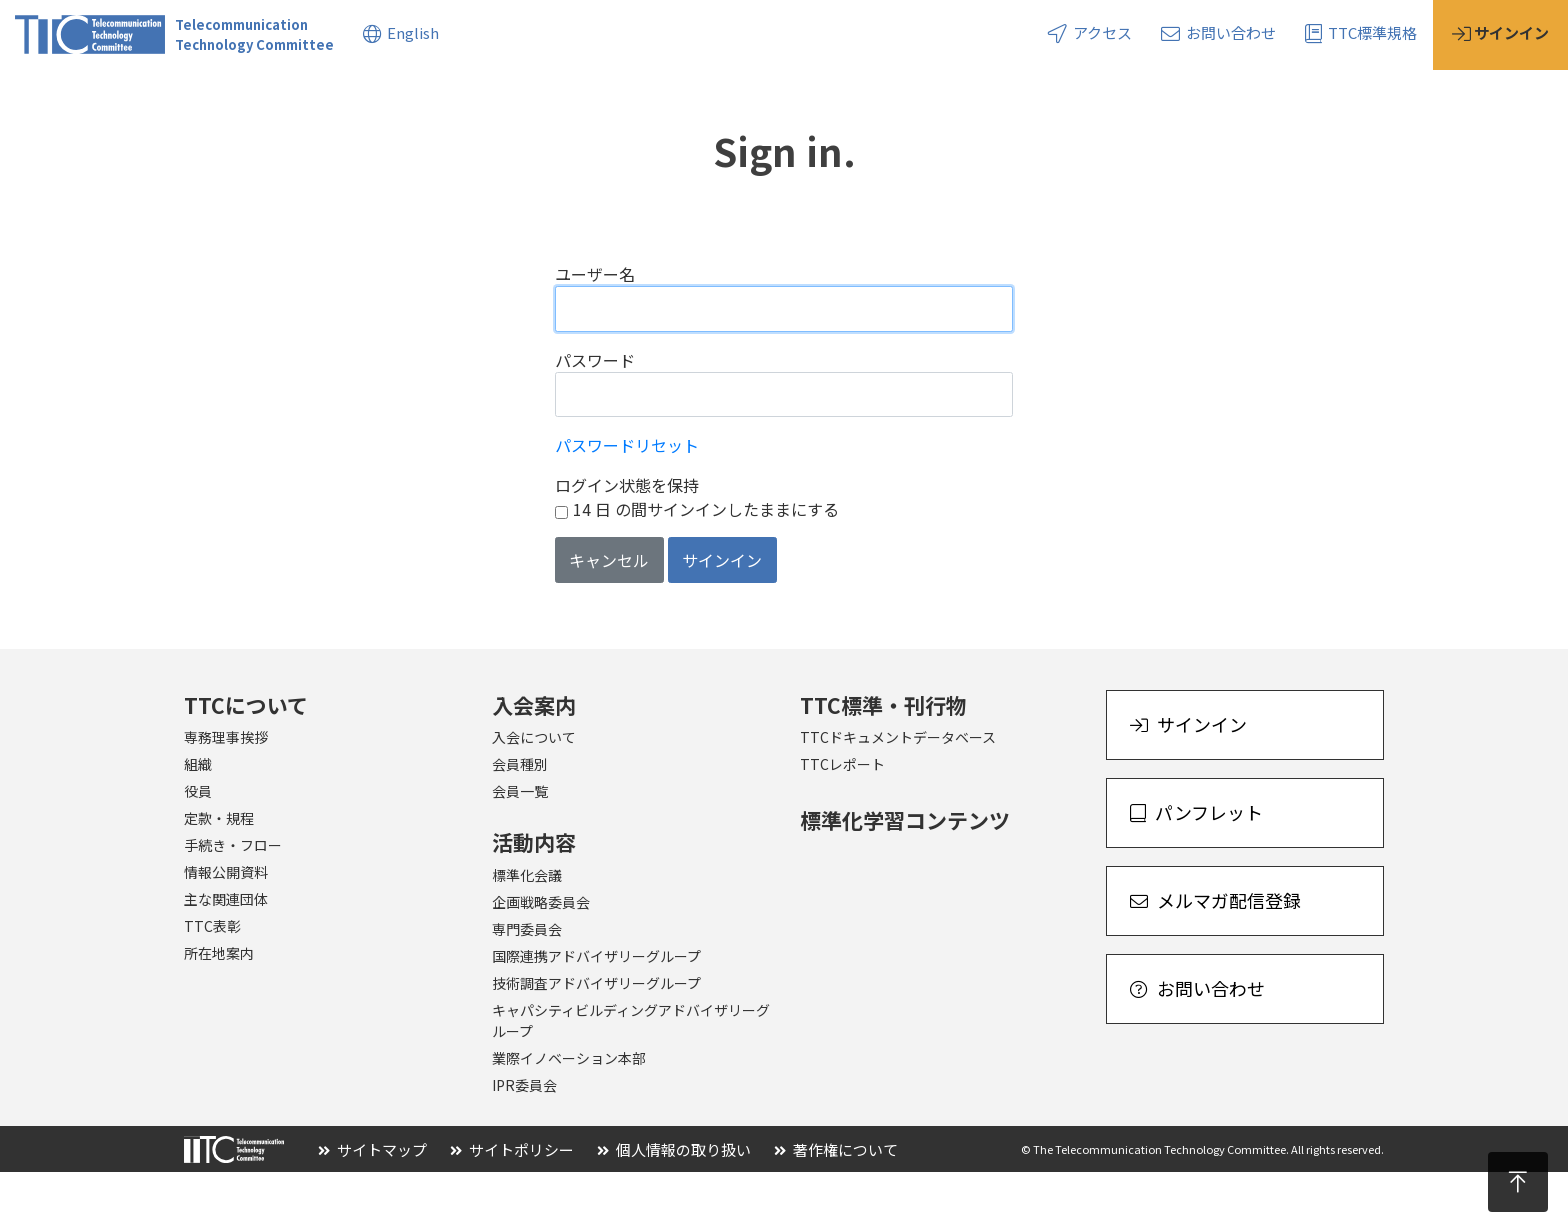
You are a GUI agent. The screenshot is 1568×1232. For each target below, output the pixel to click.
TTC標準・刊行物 (883, 765)
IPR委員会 (524, 1145)
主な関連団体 (226, 959)
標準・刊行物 (441, 98)
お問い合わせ (1218, 32)
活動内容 (309, 98)
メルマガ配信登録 (1215, 960)
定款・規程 (219, 878)
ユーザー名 (595, 334)
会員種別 (520, 824)
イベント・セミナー (742, 98)
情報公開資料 (226, 932)
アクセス (1090, 32)
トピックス (580, 98)
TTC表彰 (212, 986)
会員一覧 (520, 851)
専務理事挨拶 (226, 797)
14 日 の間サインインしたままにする (706, 569)
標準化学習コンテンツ (905, 880)
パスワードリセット (627, 505)
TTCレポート (842, 824)
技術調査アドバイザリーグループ (596, 1043)
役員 (198, 851)
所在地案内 (219, 1013)
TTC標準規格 (1361, 32)
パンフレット (1196, 872)
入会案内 (192, 98)
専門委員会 (527, 989)
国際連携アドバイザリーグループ (596, 1016)
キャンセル (609, 620)
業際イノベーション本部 (569, 1118)
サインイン (722, 620)
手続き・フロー (233, 905)
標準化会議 (527, 935)
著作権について (836, 1209)
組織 (198, 824)
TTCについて (60, 98)
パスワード (595, 420)
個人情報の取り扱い (674, 1209)
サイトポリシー (512, 1209)
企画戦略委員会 (541, 962)
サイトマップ (372, 1209)
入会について (534, 797)
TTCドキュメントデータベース (898, 797)
